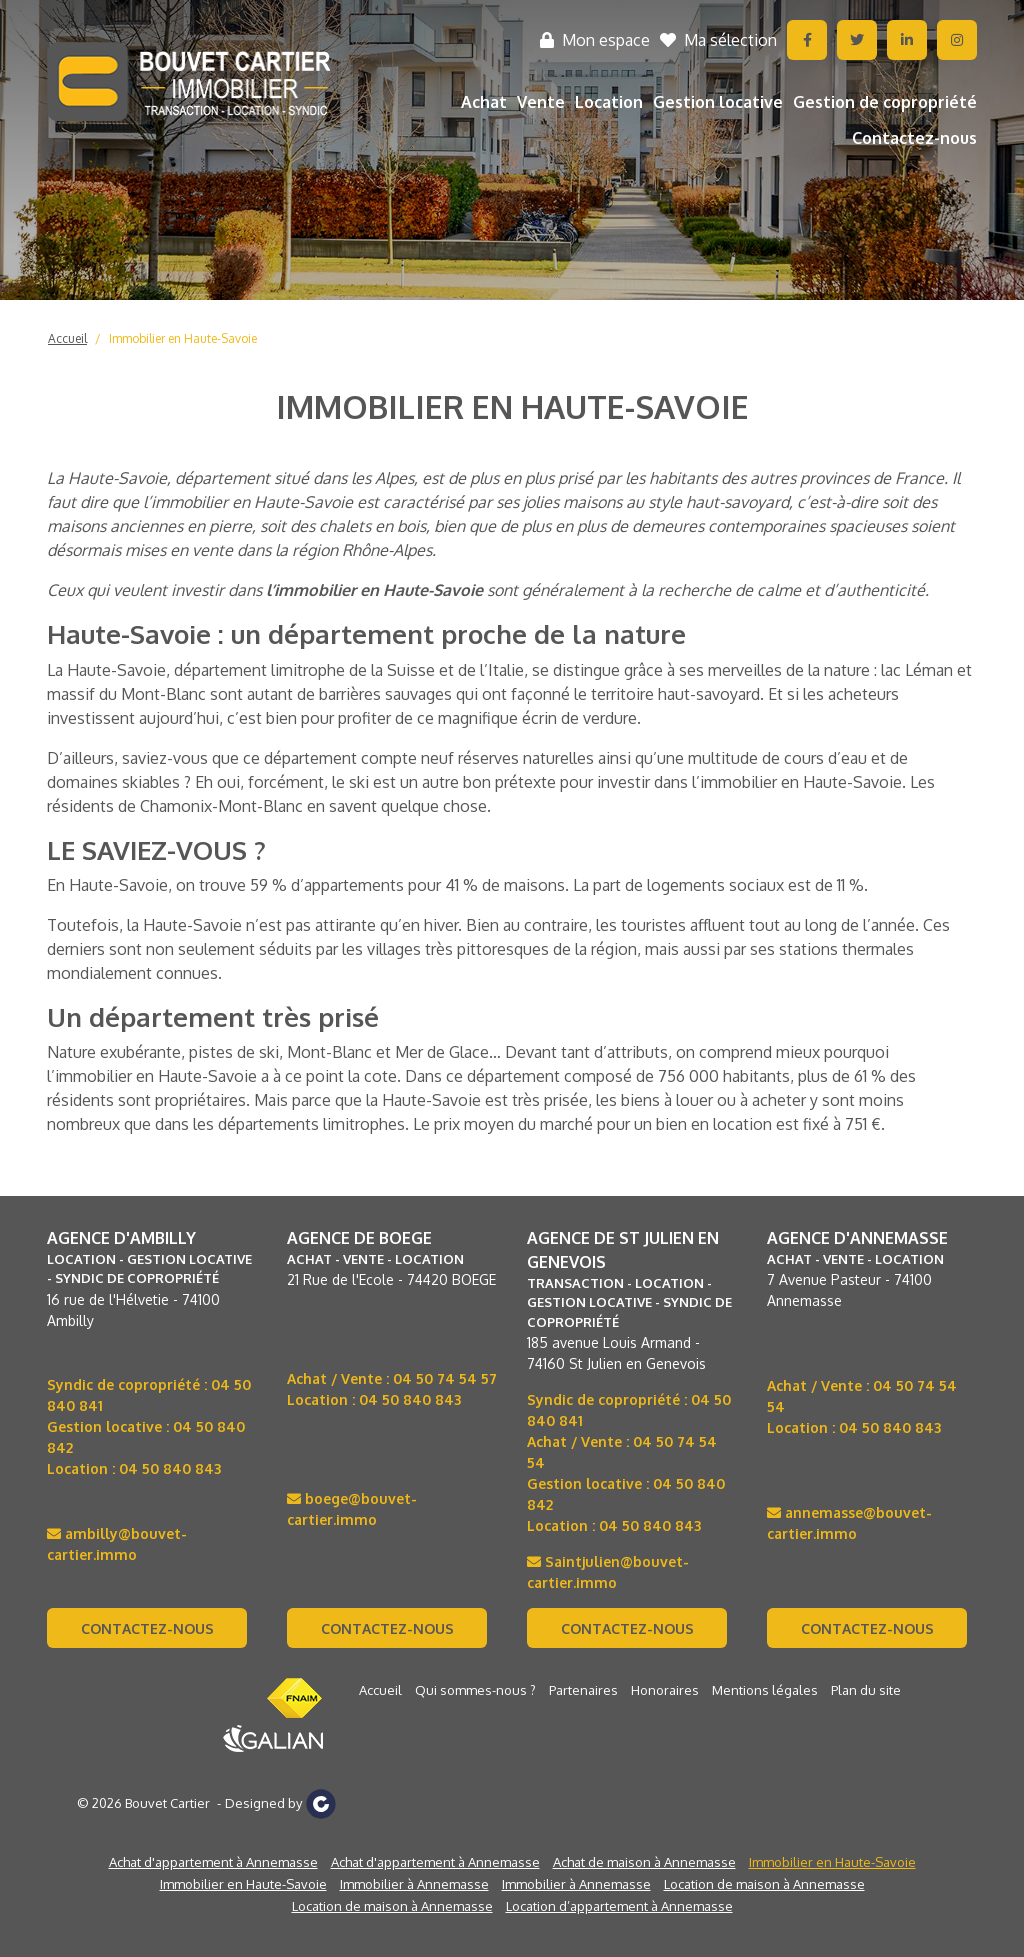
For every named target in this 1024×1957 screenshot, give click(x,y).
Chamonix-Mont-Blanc (221, 806)
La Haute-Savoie (106, 670)
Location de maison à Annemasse (764, 1884)
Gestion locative (718, 102)
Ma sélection (718, 40)
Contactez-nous (914, 138)
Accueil (67, 338)
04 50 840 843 (170, 1468)
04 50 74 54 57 (445, 1378)
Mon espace (595, 40)
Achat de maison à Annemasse (644, 1862)
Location (609, 102)
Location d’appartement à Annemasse (619, 1906)
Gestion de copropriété (885, 102)
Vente (541, 102)
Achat (484, 102)
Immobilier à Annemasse (414, 1884)
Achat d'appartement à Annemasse (213, 1862)
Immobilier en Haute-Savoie (183, 338)
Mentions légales (765, 1690)
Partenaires (583, 1690)
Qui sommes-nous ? (475, 1690)
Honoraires (665, 1690)
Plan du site (866, 1690)
